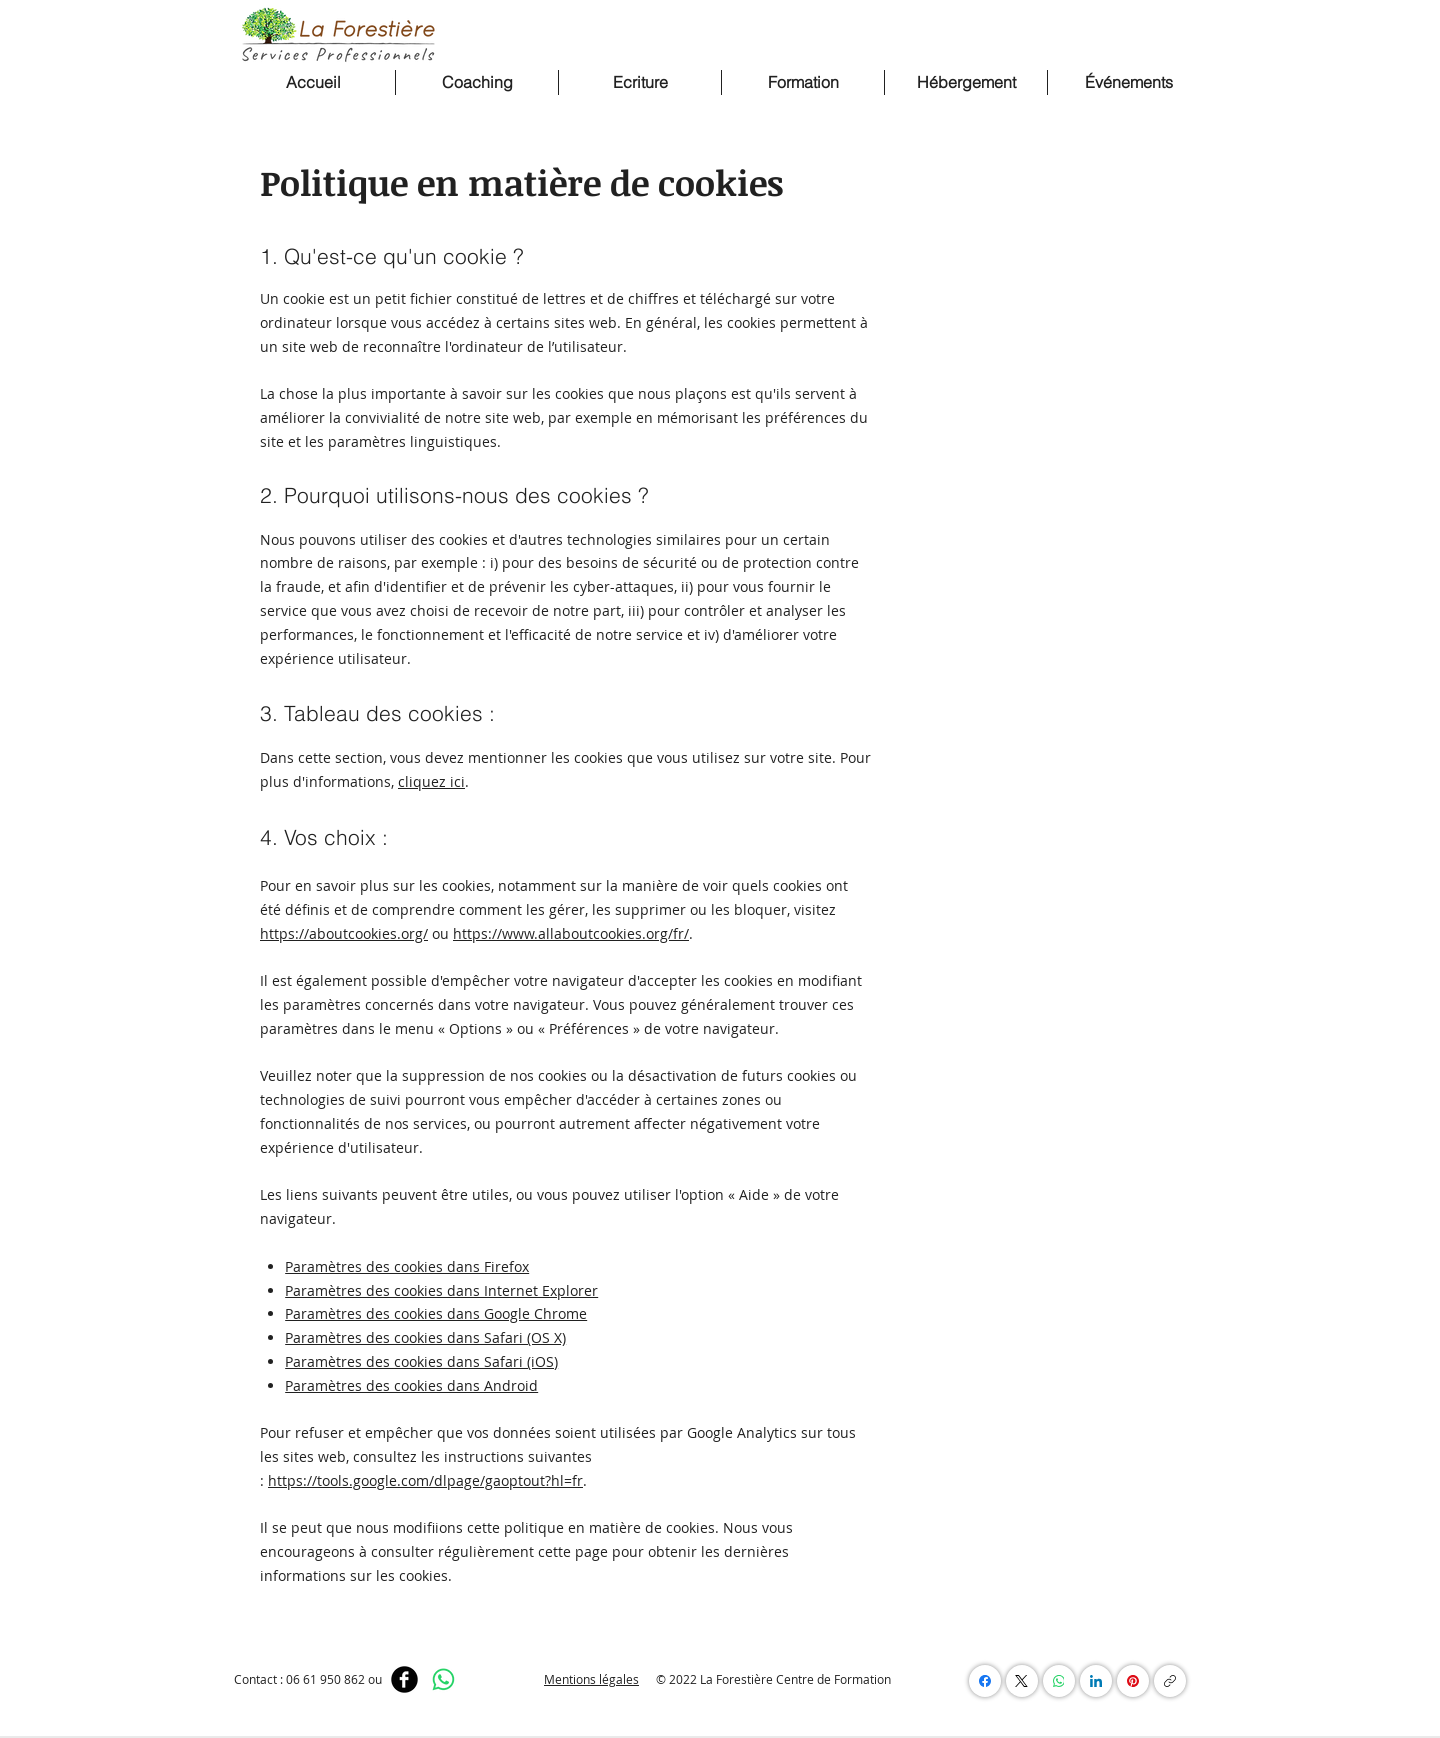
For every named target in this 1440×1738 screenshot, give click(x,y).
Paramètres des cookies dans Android (411, 1385)
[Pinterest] (1133, 1681)
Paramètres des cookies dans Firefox (407, 1266)
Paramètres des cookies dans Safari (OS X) (425, 1337)
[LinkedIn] (1096, 1681)
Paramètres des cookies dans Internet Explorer (441, 1290)
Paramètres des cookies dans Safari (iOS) (421, 1361)
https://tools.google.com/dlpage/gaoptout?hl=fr (425, 1480)
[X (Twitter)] (1022, 1681)
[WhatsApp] (443, 1679)
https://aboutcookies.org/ (344, 933)
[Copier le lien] (1170, 1681)
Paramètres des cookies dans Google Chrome (436, 1313)
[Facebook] (404, 1679)
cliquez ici (431, 781)
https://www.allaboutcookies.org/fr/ (571, 933)
